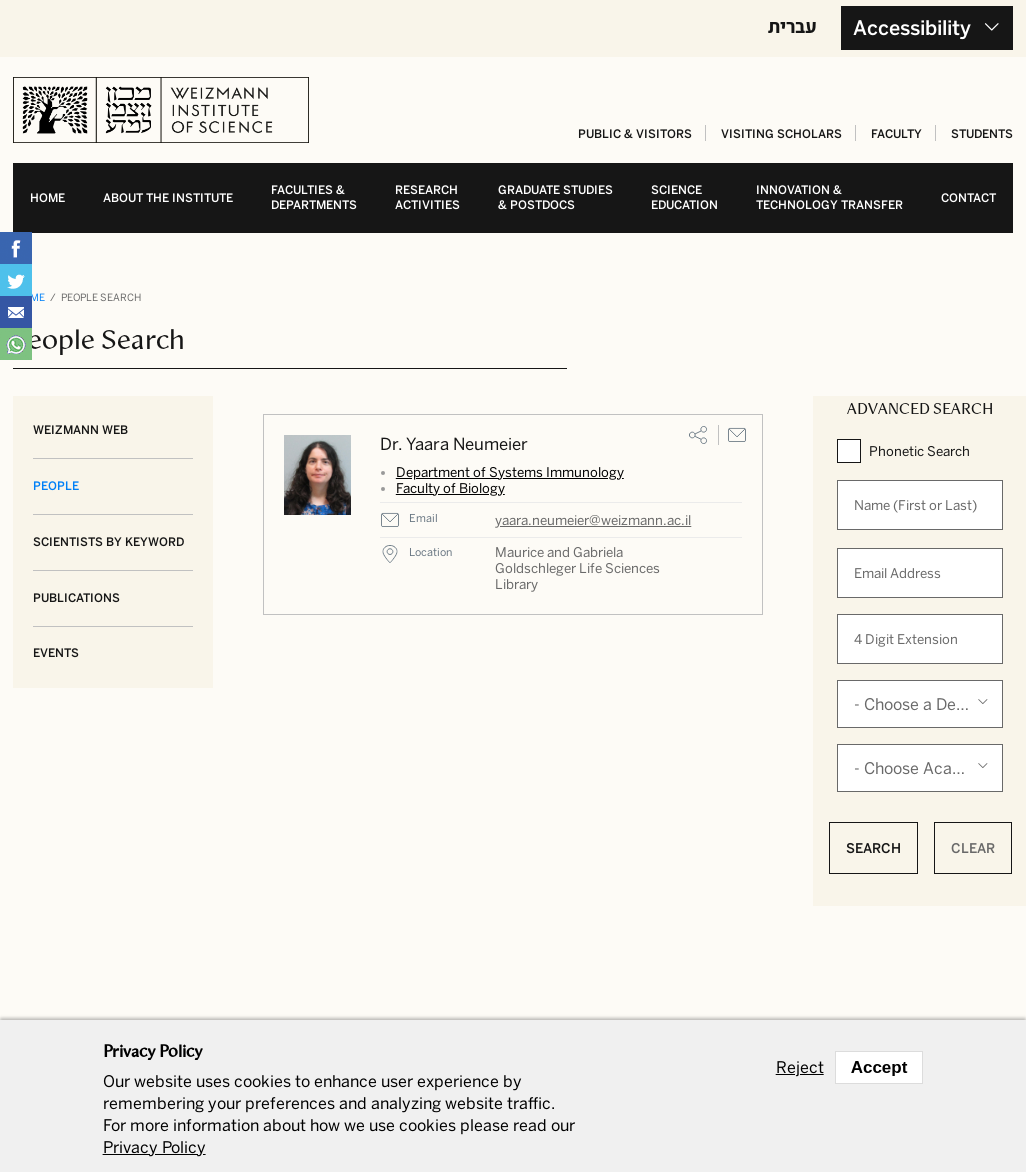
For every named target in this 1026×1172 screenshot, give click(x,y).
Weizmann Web (80, 430)
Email (737, 435)
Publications (76, 598)
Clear (973, 848)
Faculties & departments (314, 197)
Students (982, 134)
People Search (101, 298)
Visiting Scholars (781, 134)
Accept (879, 1067)
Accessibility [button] (912, 28)
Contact (968, 198)
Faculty (896, 134)
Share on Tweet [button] (16, 280)
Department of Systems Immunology (510, 472)
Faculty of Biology (450, 488)
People (56, 486)
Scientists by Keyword (108, 542)
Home (47, 198)
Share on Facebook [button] (16, 248)
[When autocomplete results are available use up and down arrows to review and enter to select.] (920, 505)
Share (698, 435)
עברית (792, 26)
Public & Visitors (635, 134)
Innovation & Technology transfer (829, 197)
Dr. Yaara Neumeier (454, 444)
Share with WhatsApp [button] (16, 344)
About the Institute (168, 198)
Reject (800, 1068)
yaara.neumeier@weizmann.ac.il (593, 520)
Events (56, 653)
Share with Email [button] (16, 312)
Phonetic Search (919, 451)
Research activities (427, 197)
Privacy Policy (154, 1147)
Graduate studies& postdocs (555, 197)
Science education (684, 197)
